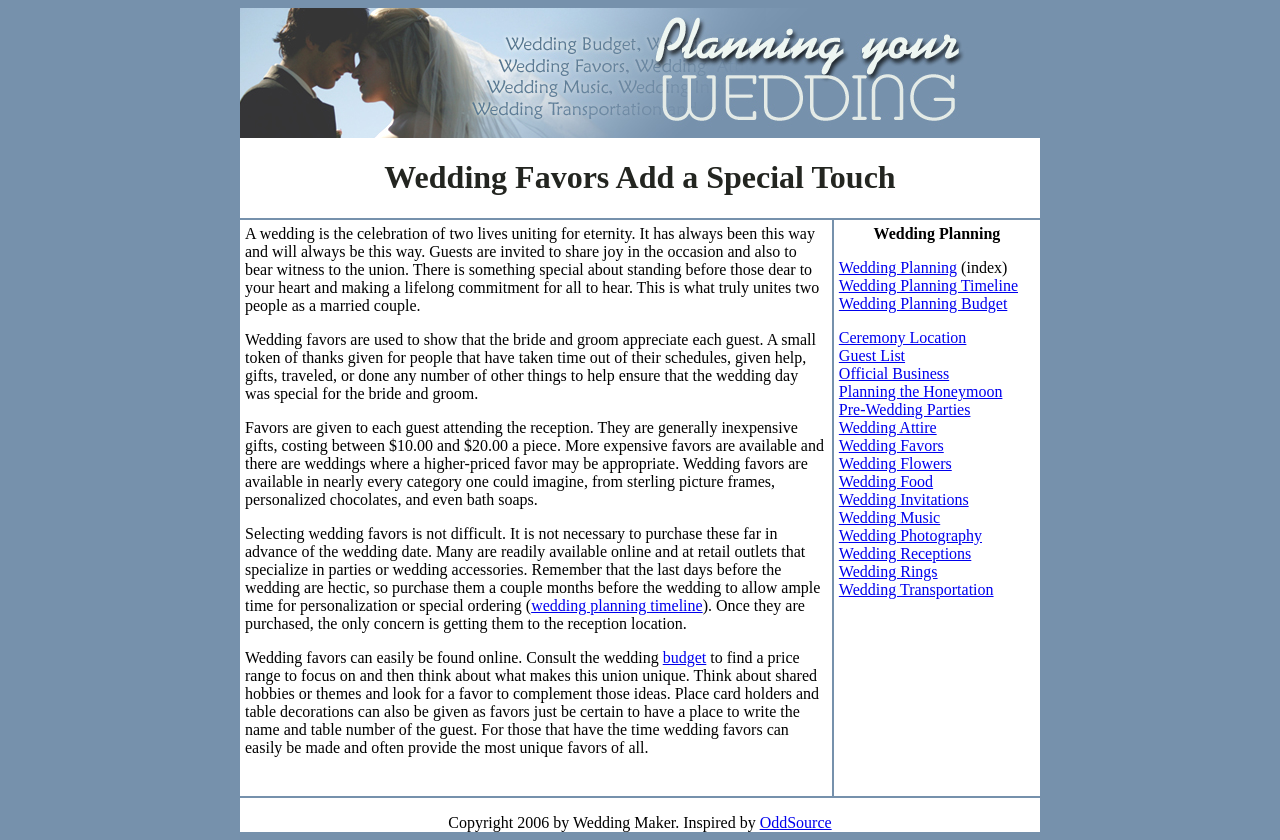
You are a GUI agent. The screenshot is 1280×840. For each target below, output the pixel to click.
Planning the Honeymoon (921, 391)
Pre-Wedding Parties (905, 409)
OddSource (796, 822)
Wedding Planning (898, 267)
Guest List (872, 355)
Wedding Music (889, 517)
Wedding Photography (910, 535)
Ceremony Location (903, 337)
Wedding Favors (891, 445)
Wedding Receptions (905, 553)
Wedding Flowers (895, 463)
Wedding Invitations (904, 499)
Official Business (894, 373)
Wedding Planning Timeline (928, 285)
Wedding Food (886, 481)
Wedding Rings (888, 571)
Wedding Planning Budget (923, 303)
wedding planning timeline (617, 605)
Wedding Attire (888, 427)
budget (685, 657)
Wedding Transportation (916, 589)
